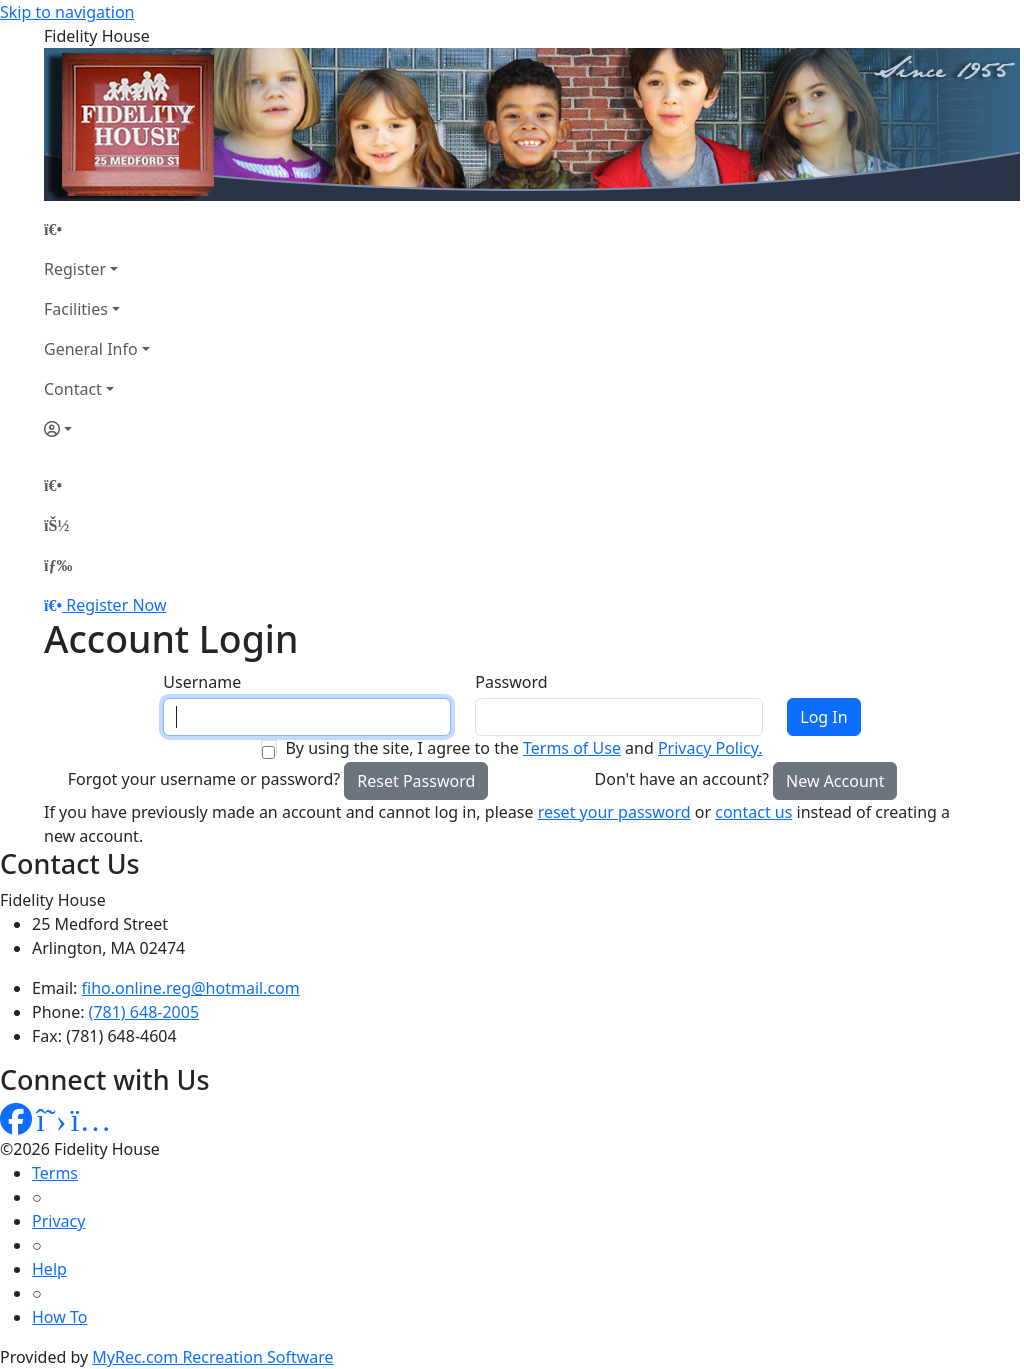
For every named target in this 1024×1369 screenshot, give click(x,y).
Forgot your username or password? (204, 779)
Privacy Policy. (710, 748)
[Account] (97, 429)
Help (49, 1269)
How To (59, 1317)
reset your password (614, 812)
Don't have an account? (682, 779)
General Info (91, 349)
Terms (55, 1173)
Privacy (58, 1221)
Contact (73, 389)
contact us (753, 812)
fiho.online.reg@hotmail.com (191, 988)
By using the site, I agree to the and (523, 748)
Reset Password (416, 781)
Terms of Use (572, 748)
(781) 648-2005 (144, 1012)
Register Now (116, 605)
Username (202, 682)
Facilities (76, 309)
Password (511, 682)
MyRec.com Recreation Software (212, 1357)
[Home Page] (97, 229)
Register (75, 269)
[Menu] (58, 565)
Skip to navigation (67, 12)
